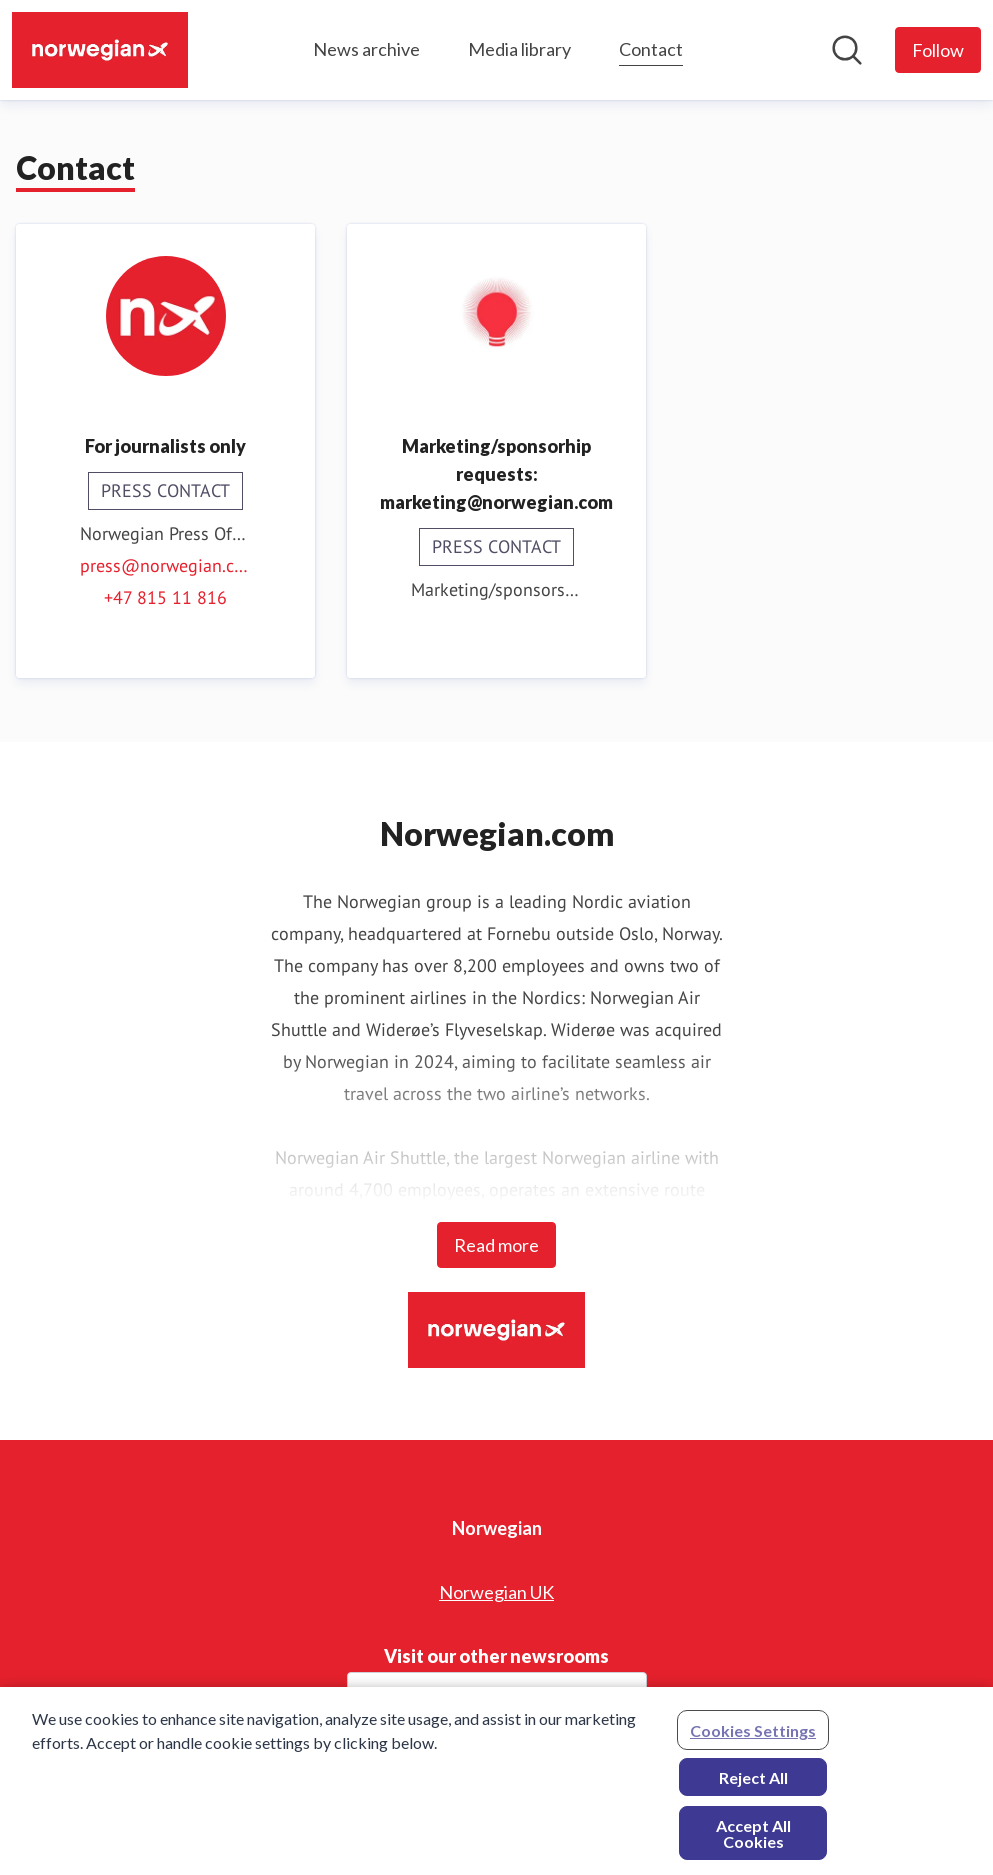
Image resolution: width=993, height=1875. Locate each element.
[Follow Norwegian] (938, 50)
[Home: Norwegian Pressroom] (100, 50)
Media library (519, 49)
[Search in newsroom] (847, 50)
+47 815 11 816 (165, 597)
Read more (496, 1245)
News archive (366, 49)
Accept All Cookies (753, 1838)
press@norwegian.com (165, 565)
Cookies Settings (753, 1735)
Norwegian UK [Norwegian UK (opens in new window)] (496, 1592)
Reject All (753, 1782)
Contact (651, 46)
